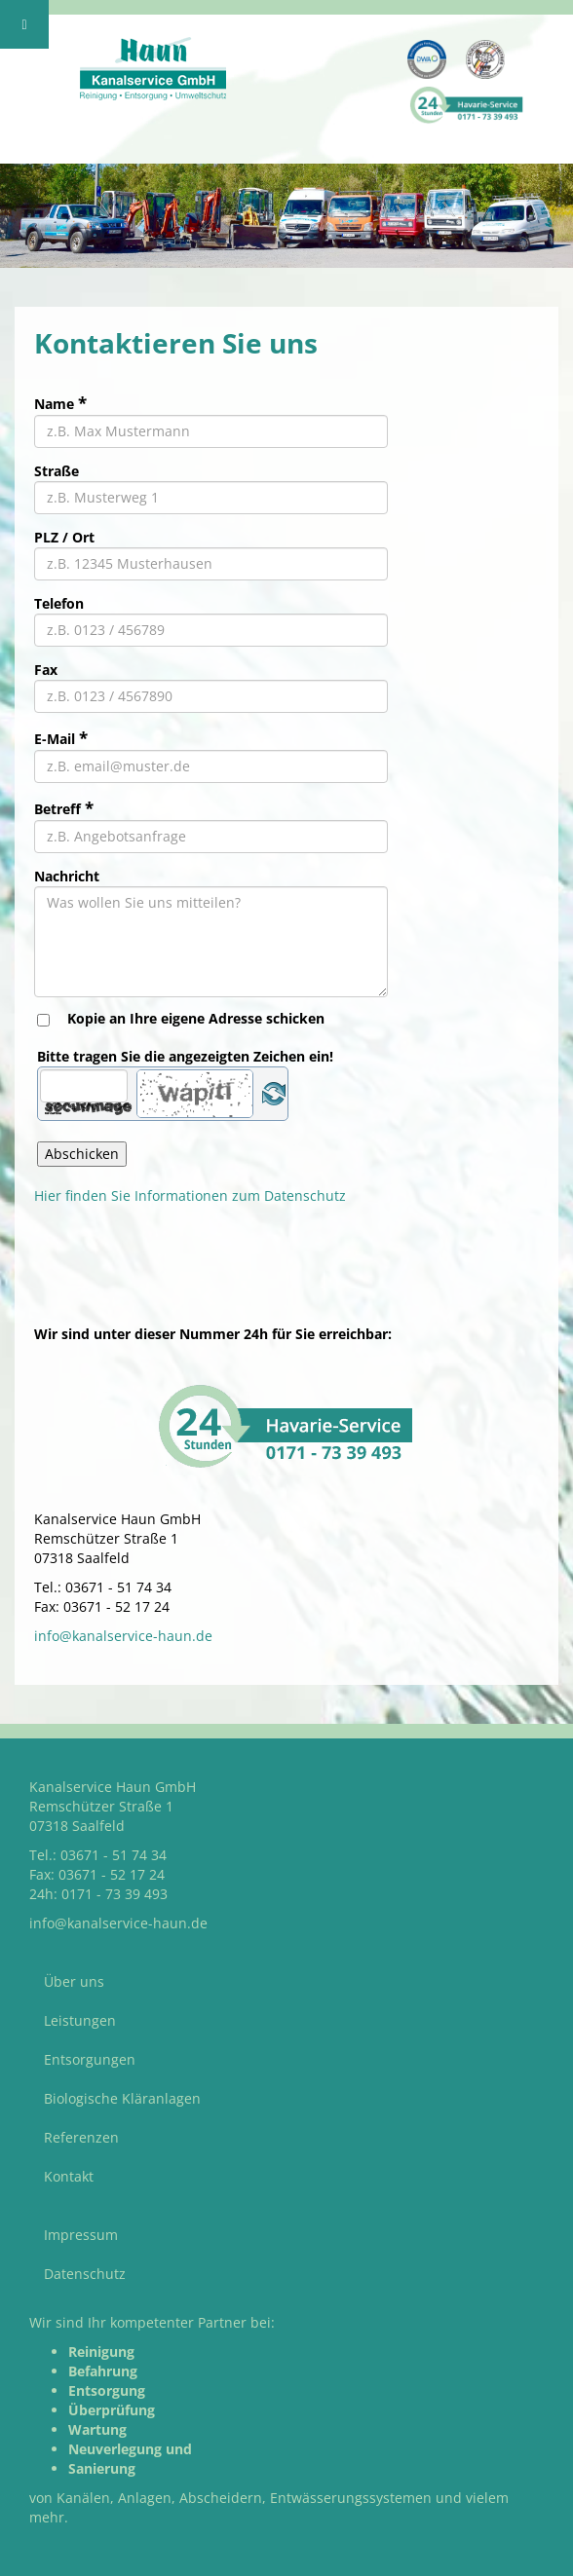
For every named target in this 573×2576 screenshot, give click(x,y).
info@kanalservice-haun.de (123, 1635)
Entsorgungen (89, 2059)
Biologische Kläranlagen (122, 2098)
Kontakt (69, 2176)
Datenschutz (85, 2273)
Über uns (74, 1981)
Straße (56, 471)
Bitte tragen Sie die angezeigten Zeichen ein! (185, 1056)
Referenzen (81, 2137)
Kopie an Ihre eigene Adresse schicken (196, 1018)
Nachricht (66, 876)
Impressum (81, 2234)
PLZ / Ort (64, 537)
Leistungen (80, 2020)
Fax (45, 669)
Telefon (59, 603)
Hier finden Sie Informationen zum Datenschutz (190, 1195)
